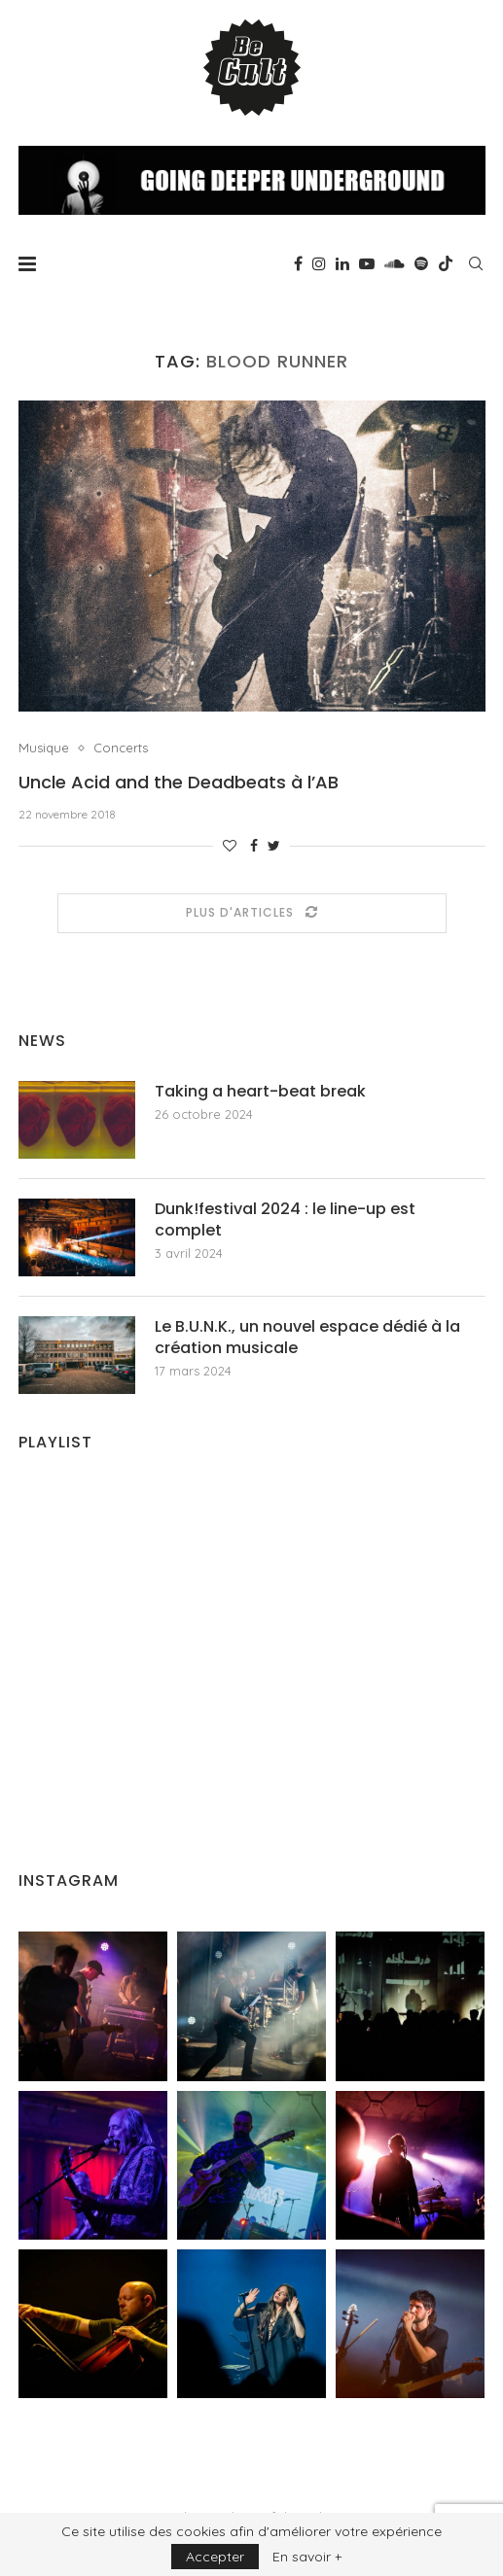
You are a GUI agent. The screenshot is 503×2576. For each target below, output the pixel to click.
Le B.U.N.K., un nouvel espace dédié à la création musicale (307, 1337)
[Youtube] (367, 263)
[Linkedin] (342, 263)
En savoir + (306, 2556)
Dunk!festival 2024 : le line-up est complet (285, 1220)
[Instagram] (319, 263)
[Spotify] (421, 263)
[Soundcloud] (394, 263)
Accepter (215, 2556)
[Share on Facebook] (254, 845)
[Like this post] (229, 845)
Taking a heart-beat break (260, 1091)
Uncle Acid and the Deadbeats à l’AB (178, 782)
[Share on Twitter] (274, 845)
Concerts (120, 748)
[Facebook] (298, 263)
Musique (43, 748)
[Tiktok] (445, 263)
